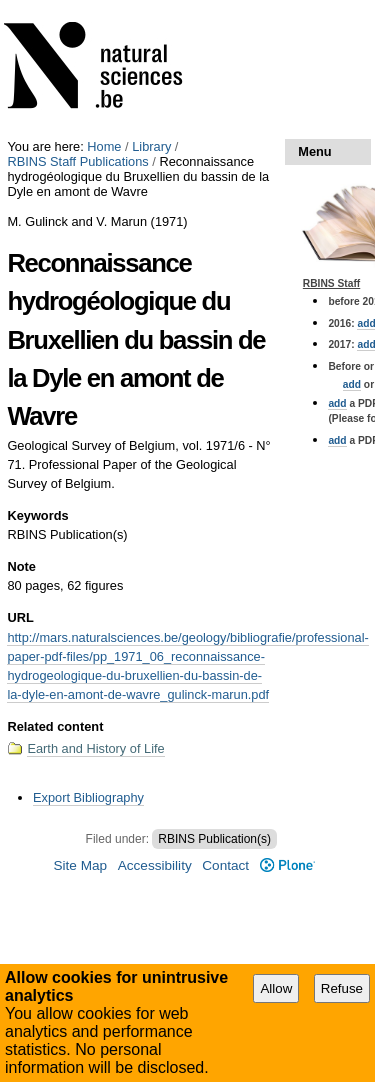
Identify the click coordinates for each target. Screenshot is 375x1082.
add (352, 384)
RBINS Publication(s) (214, 839)
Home (104, 146)
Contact (225, 865)
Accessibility (155, 865)
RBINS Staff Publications (77, 161)
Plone (287, 865)
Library (151, 146)
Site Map (80, 865)
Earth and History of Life (95, 748)
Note (21, 566)
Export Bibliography (88, 797)
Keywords (37, 515)
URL (20, 617)
